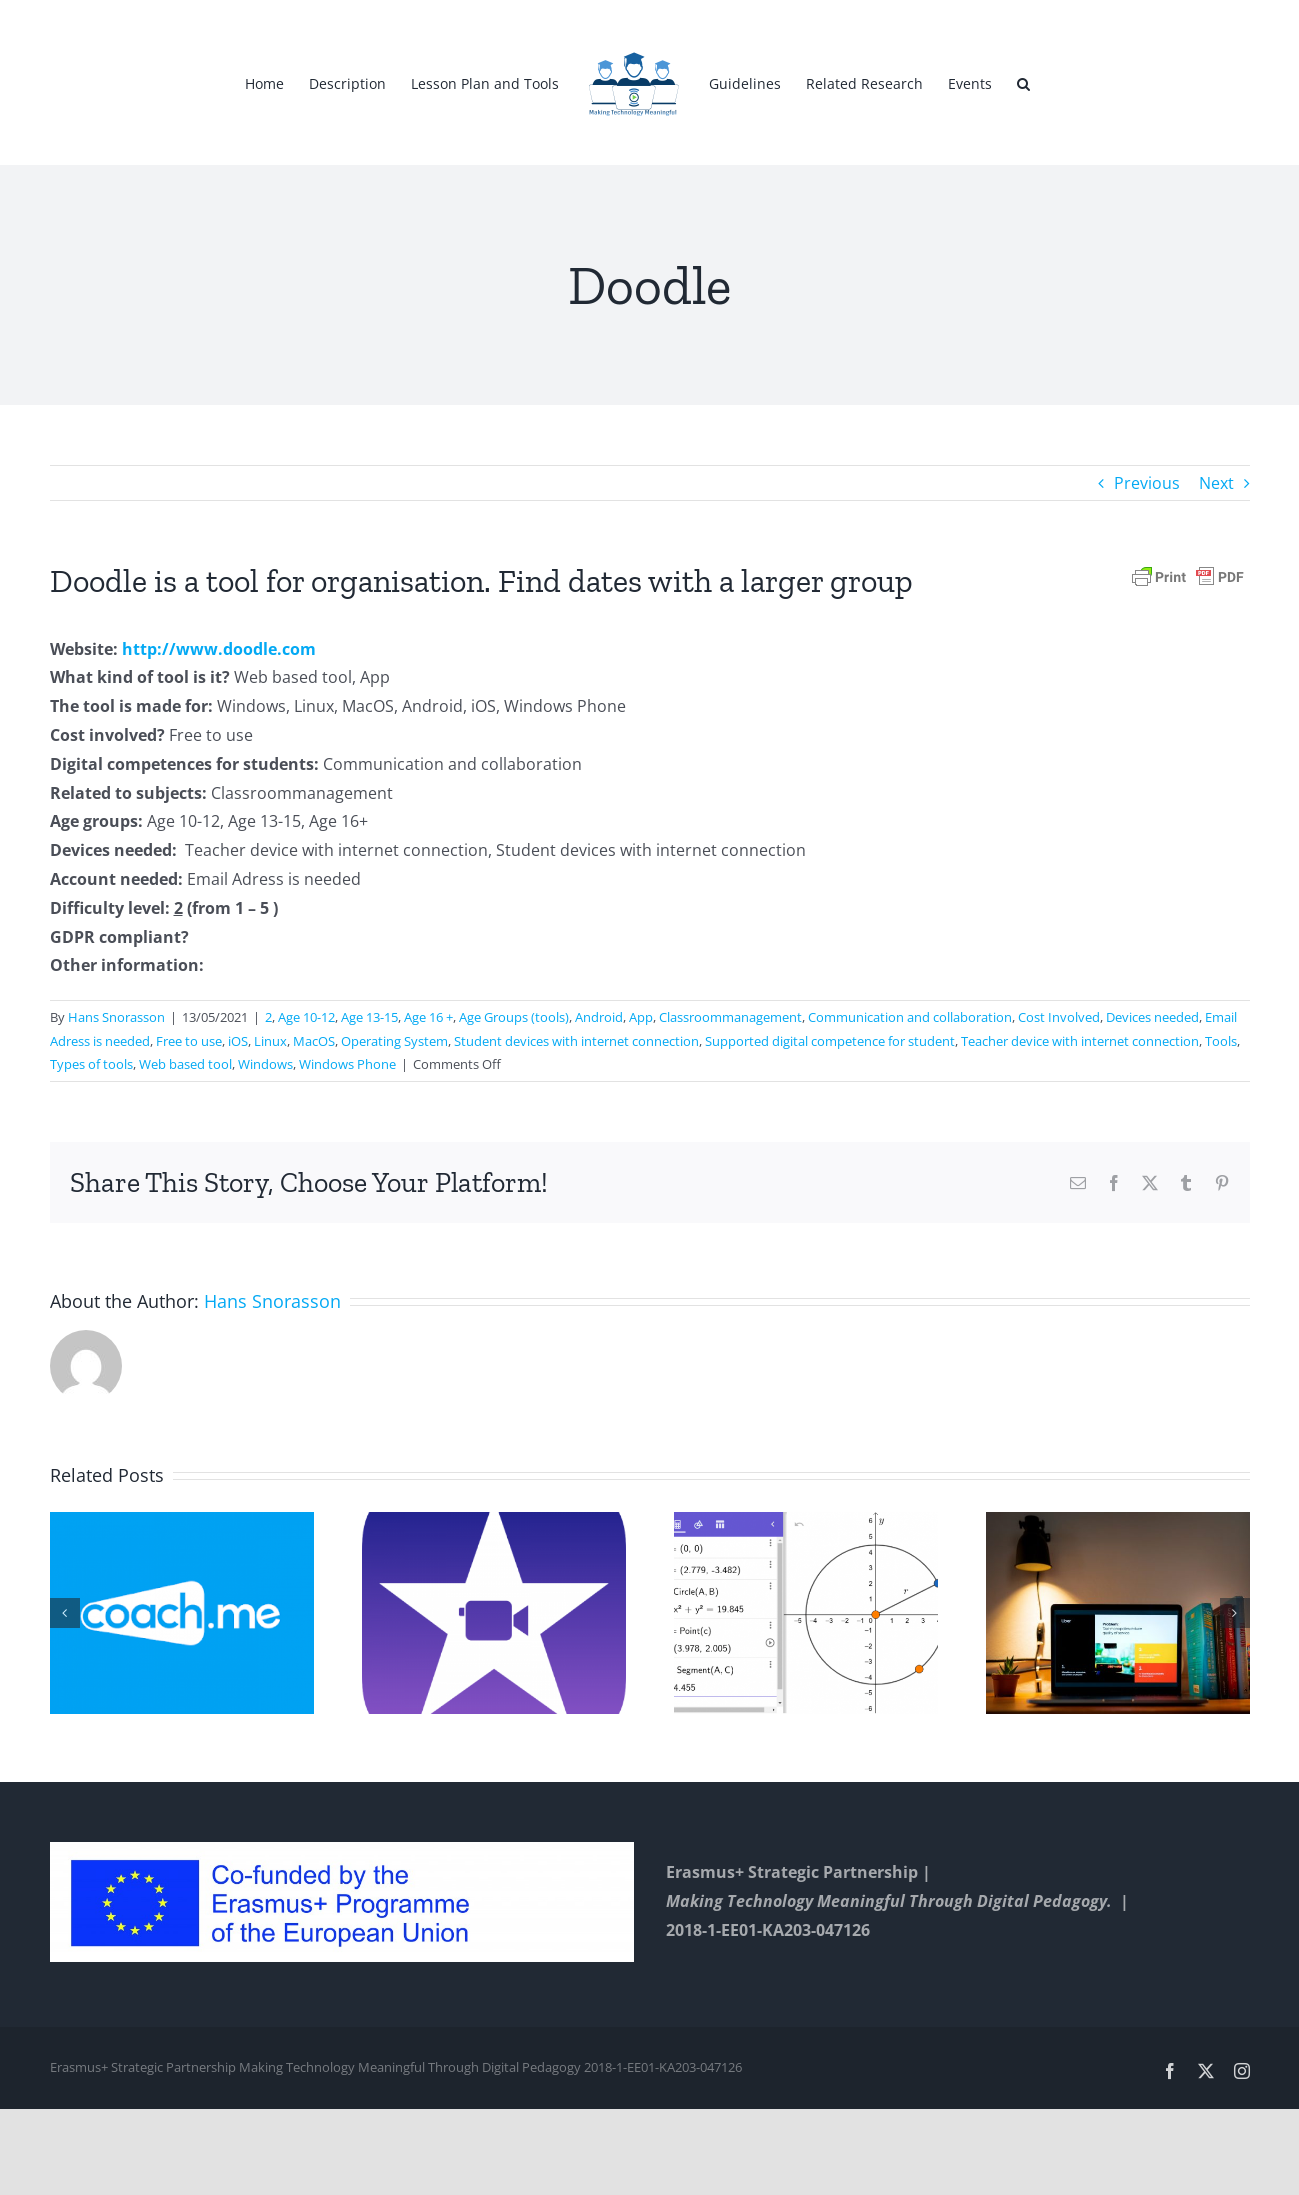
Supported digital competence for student (830, 1041)
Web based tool (185, 1064)
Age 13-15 (369, 1017)
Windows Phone (347, 1064)
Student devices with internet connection (576, 1041)
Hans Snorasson (116, 1017)
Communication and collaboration (910, 1017)
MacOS (314, 1041)
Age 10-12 (306, 1017)
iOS (238, 1041)
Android (599, 1017)
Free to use (189, 1041)
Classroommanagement (730, 1017)
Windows (265, 1064)
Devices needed (1152, 1017)
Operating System (394, 1041)
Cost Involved (1059, 1017)
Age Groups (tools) (514, 1017)
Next (1216, 483)
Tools (1221, 1041)
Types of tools (91, 1064)
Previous (1147, 483)
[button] (1023, 83)
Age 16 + (428, 1017)
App (641, 1017)
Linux (270, 1041)
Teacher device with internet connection (1080, 1041)
